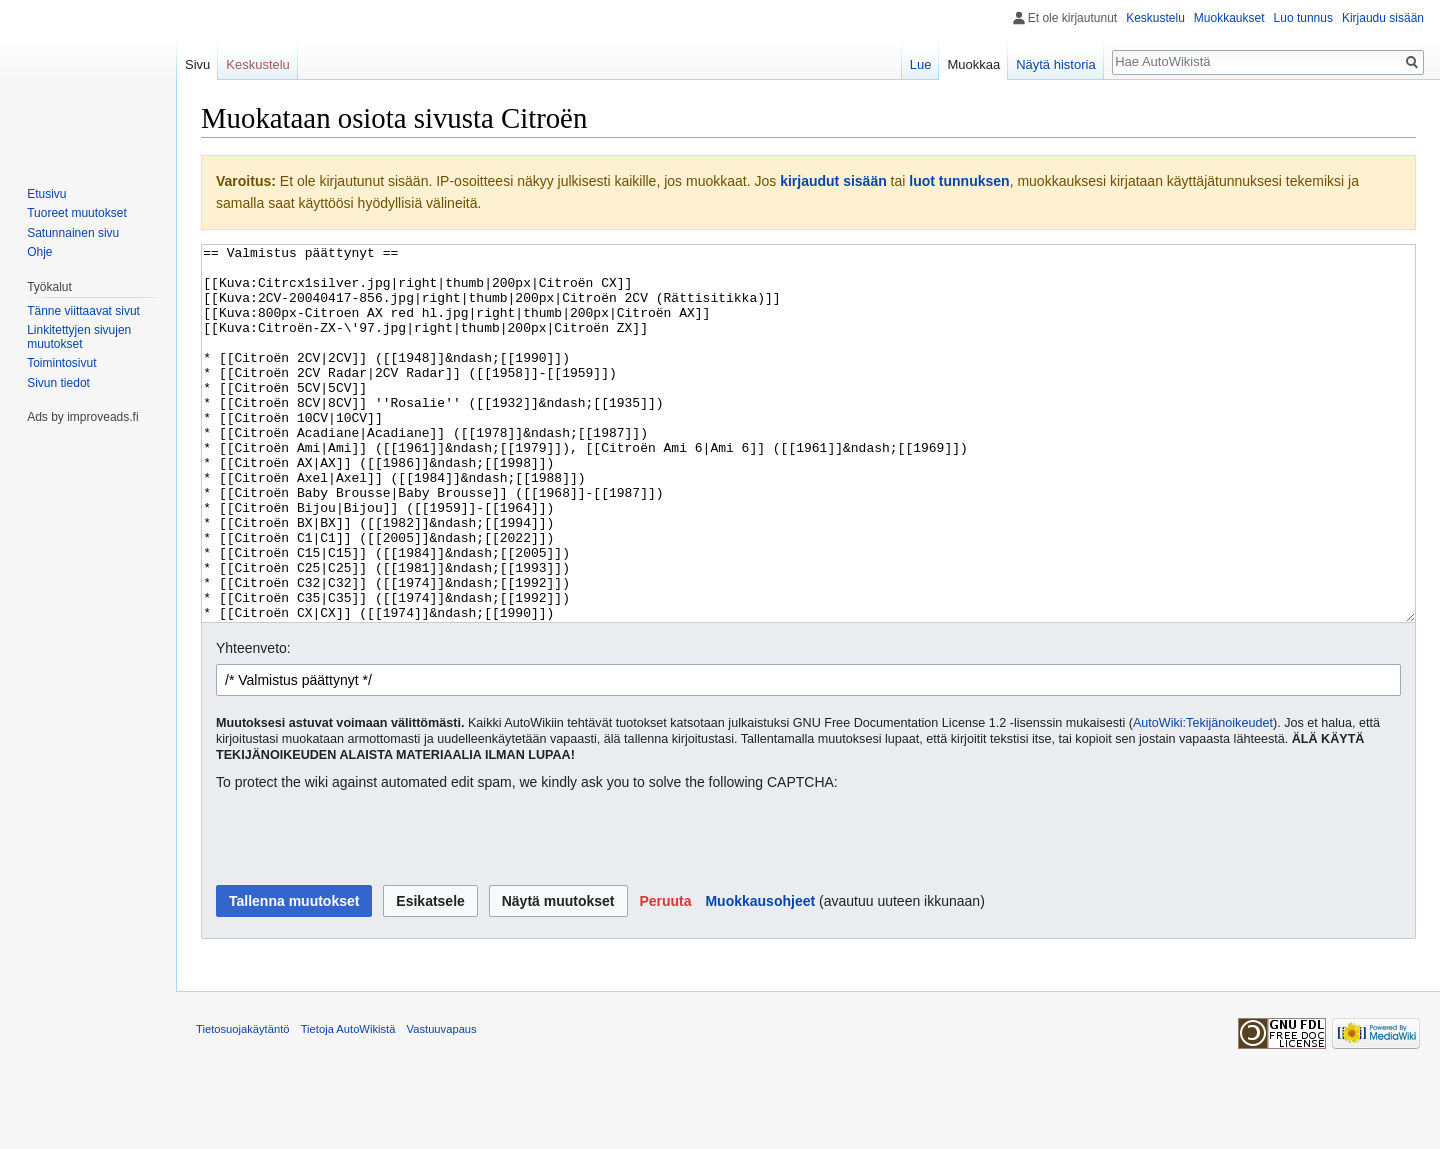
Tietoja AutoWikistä (348, 1104)
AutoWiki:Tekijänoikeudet (1203, 798)
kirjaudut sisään (833, 181)
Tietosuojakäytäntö (243, 1104)
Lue (921, 64)
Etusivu (46, 194)
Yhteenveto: (253, 723)
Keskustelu (1155, 18)
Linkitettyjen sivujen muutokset (79, 337)
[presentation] (368, 914)
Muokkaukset (1229, 18)
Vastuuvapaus (442, 1104)
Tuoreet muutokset (77, 213)
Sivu (197, 64)
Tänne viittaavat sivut (83, 311)
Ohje (39, 252)
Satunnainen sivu (73, 233)
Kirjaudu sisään (1383, 18)
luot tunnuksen (959, 181)
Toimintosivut (61, 363)
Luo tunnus (1303, 18)
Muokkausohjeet (760, 976)
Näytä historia (1055, 64)
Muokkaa (973, 64)
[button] (665, 976)
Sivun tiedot (58, 383)
